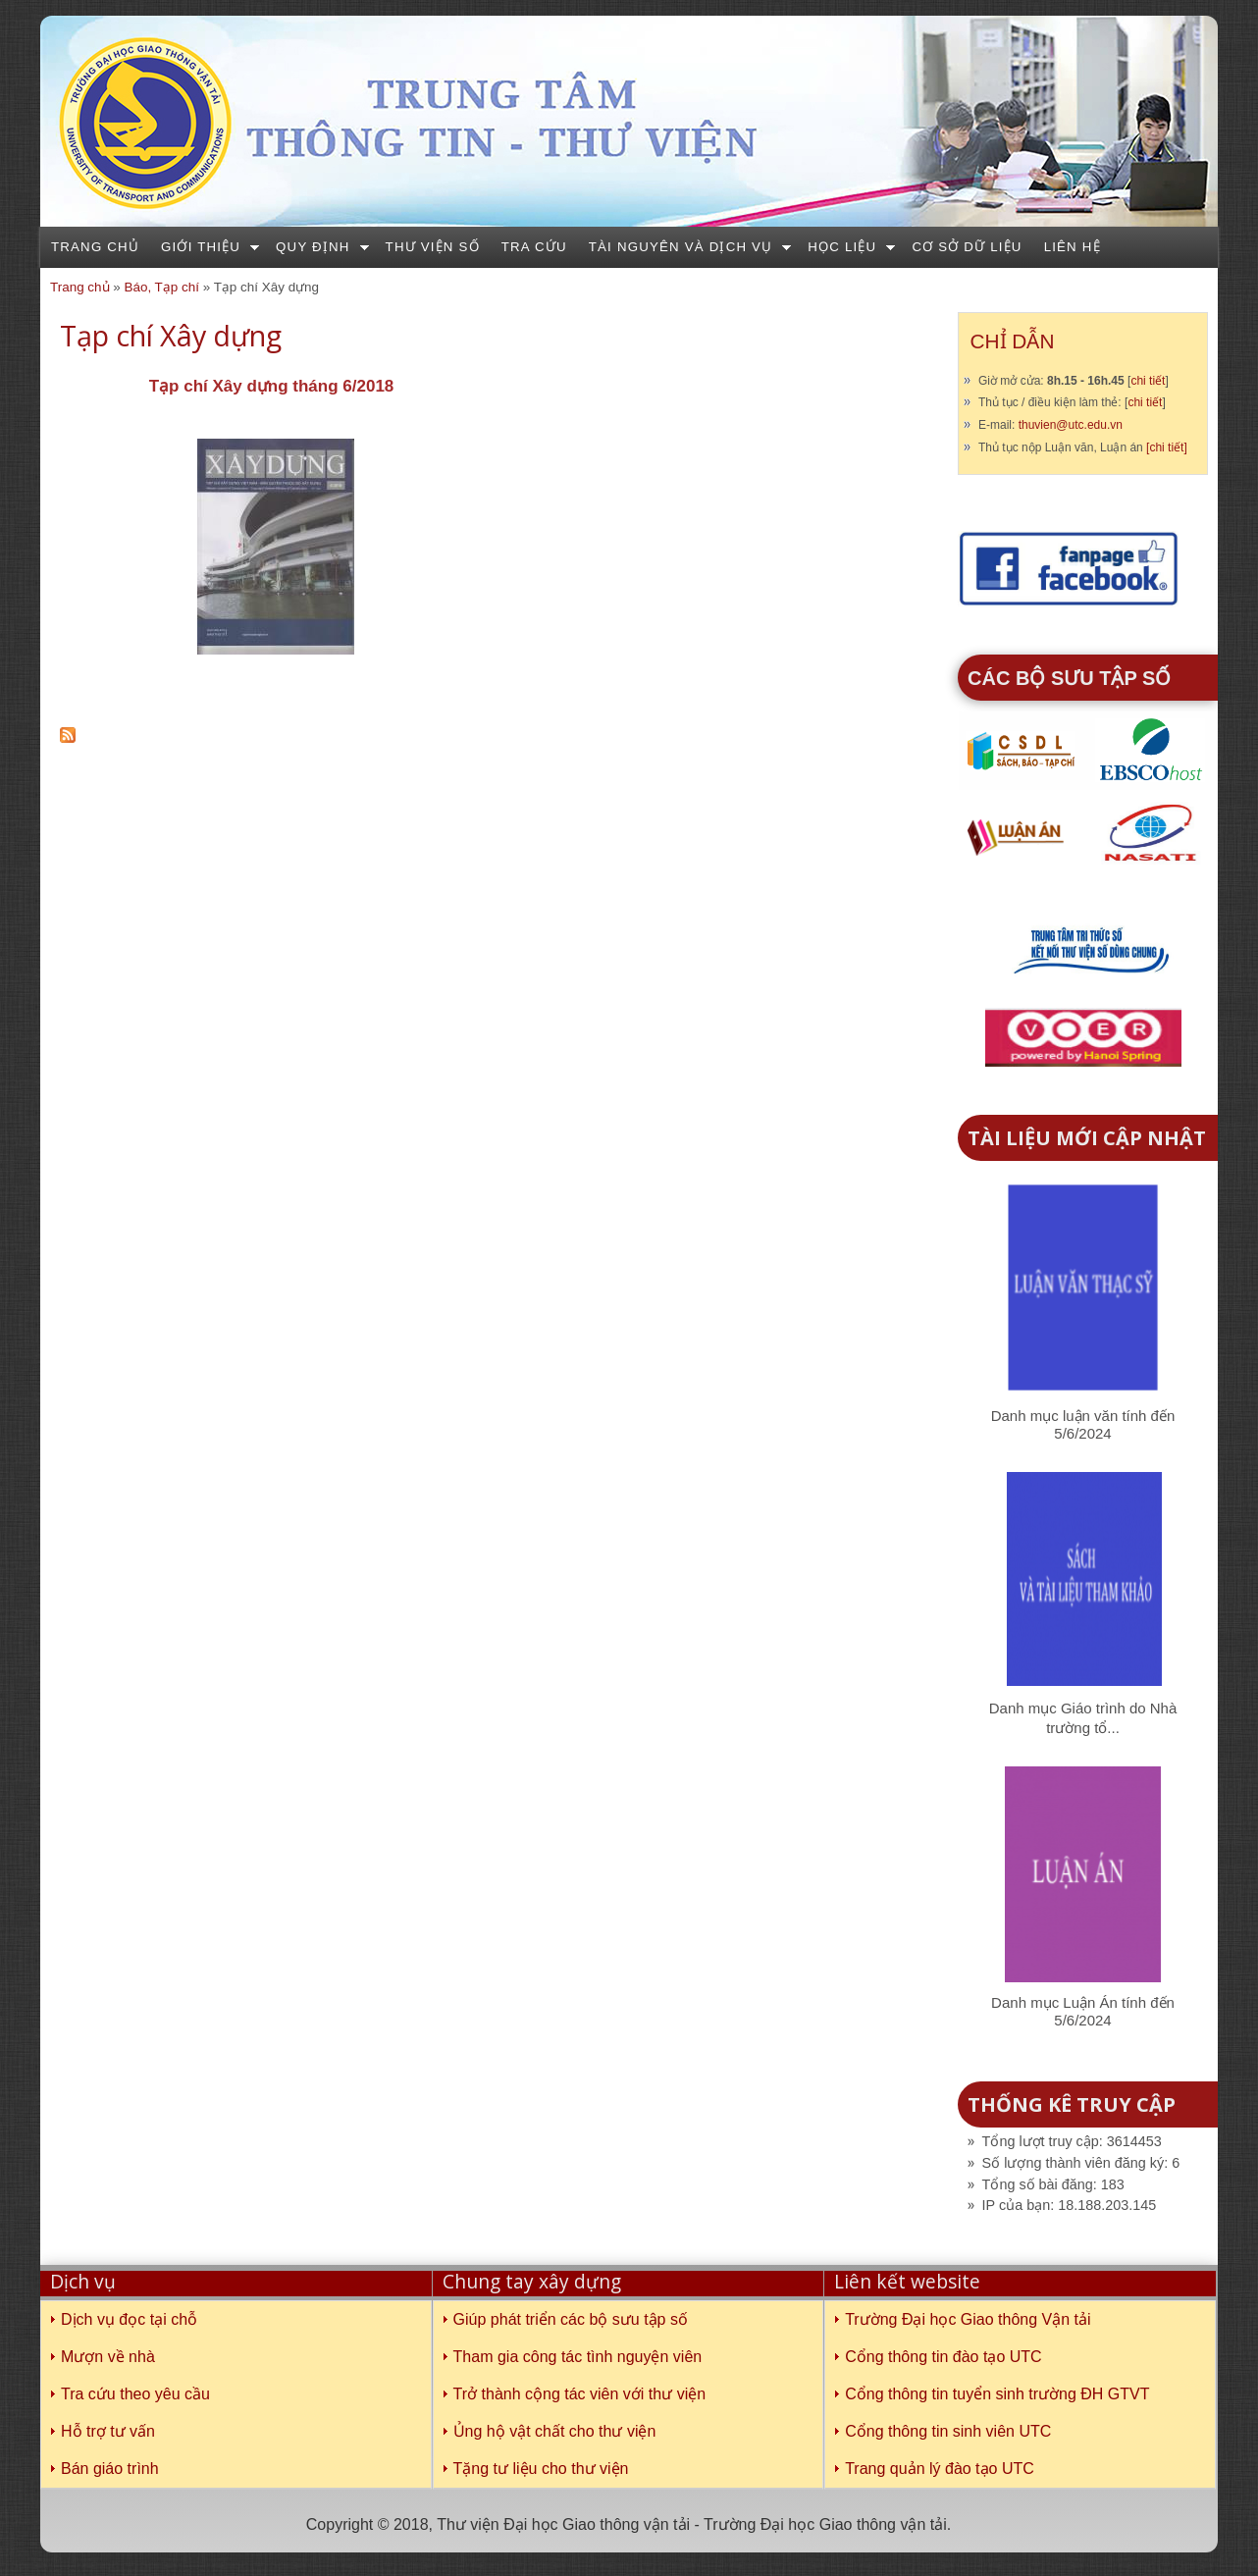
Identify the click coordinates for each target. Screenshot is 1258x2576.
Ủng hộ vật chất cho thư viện (554, 2431)
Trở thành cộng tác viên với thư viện (580, 2394)
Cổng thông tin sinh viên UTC (948, 2431)
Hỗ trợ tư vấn (108, 2431)
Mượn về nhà (108, 2356)
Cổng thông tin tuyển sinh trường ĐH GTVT (997, 2394)
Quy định (313, 246)
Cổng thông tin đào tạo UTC (943, 2356)
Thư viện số (433, 246)
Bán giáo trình (110, 2468)
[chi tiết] (1166, 447)
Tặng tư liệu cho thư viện (541, 2468)
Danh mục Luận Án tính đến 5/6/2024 (1083, 2011)
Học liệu (842, 246)
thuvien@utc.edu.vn (1071, 425)
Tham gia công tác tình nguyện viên (578, 2356)
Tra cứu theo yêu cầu (135, 2394)
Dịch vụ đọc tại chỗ (129, 2319)
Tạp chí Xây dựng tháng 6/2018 (271, 386)
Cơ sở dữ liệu (967, 246)
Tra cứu (534, 246)
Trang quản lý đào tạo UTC (939, 2468)
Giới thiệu (200, 246)
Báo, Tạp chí (161, 287)
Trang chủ (95, 246)
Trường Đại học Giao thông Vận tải (967, 2319)
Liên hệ (1072, 246)
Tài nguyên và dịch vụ (681, 246)
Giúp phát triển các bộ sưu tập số (570, 2319)
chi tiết (1147, 381)
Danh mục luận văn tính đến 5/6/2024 (1083, 1424)
